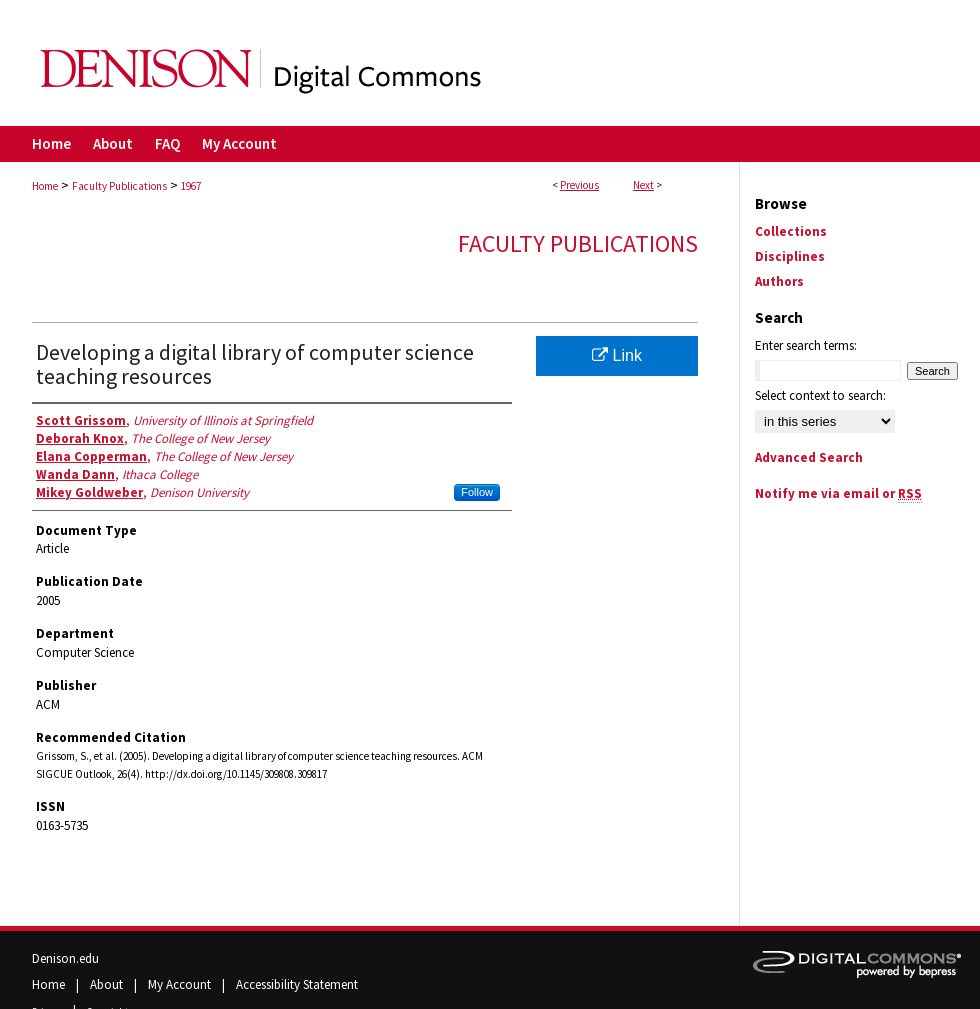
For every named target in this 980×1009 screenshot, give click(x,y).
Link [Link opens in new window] (617, 355)
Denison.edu (65, 958)
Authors (779, 281)
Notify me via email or (838, 493)
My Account (181, 984)
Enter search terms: (806, 345)
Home (45, 186)
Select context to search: (820, 395)
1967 (191, 186)
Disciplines (790, 256)
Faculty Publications (119, 186)
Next (643, 185)
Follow (477, 492)
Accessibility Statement (297, 984)
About (108, 984)
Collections (791, 231)
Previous (579, 185)
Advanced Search (809, 457)
